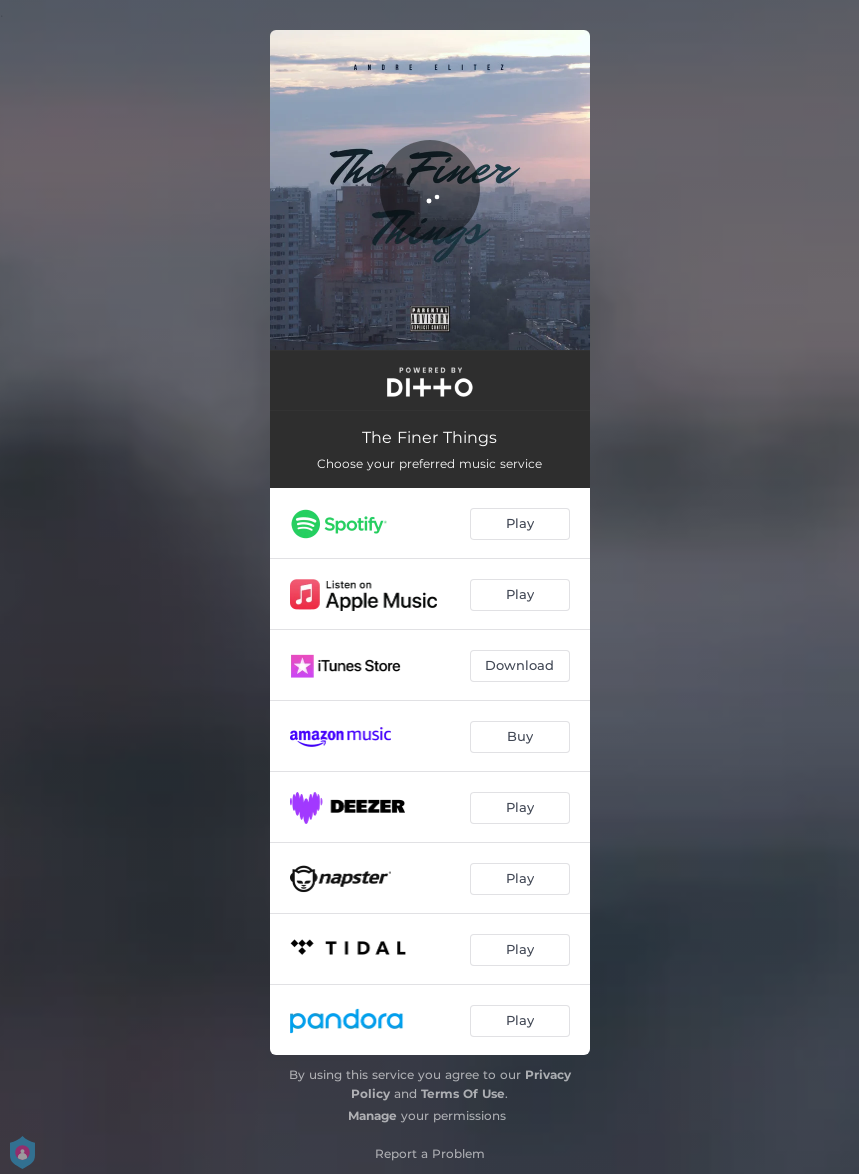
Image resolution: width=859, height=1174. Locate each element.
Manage (372, 1115)
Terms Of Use (463, 1093)
